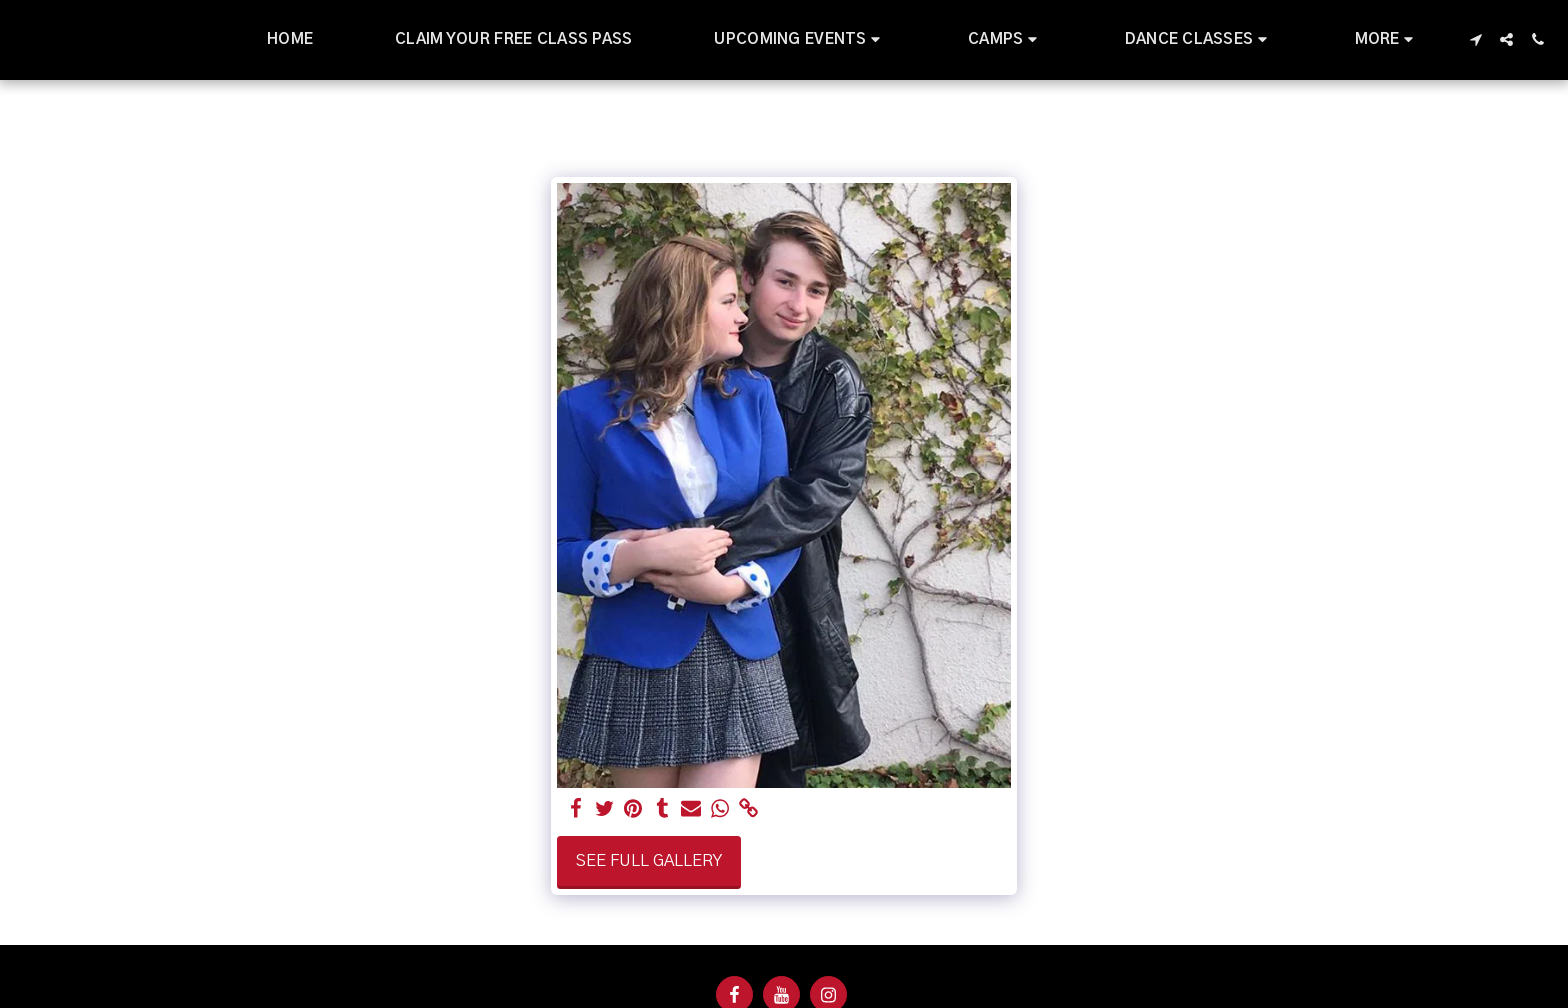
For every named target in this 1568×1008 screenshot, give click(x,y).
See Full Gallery (649, 861)
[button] (800, 40)
